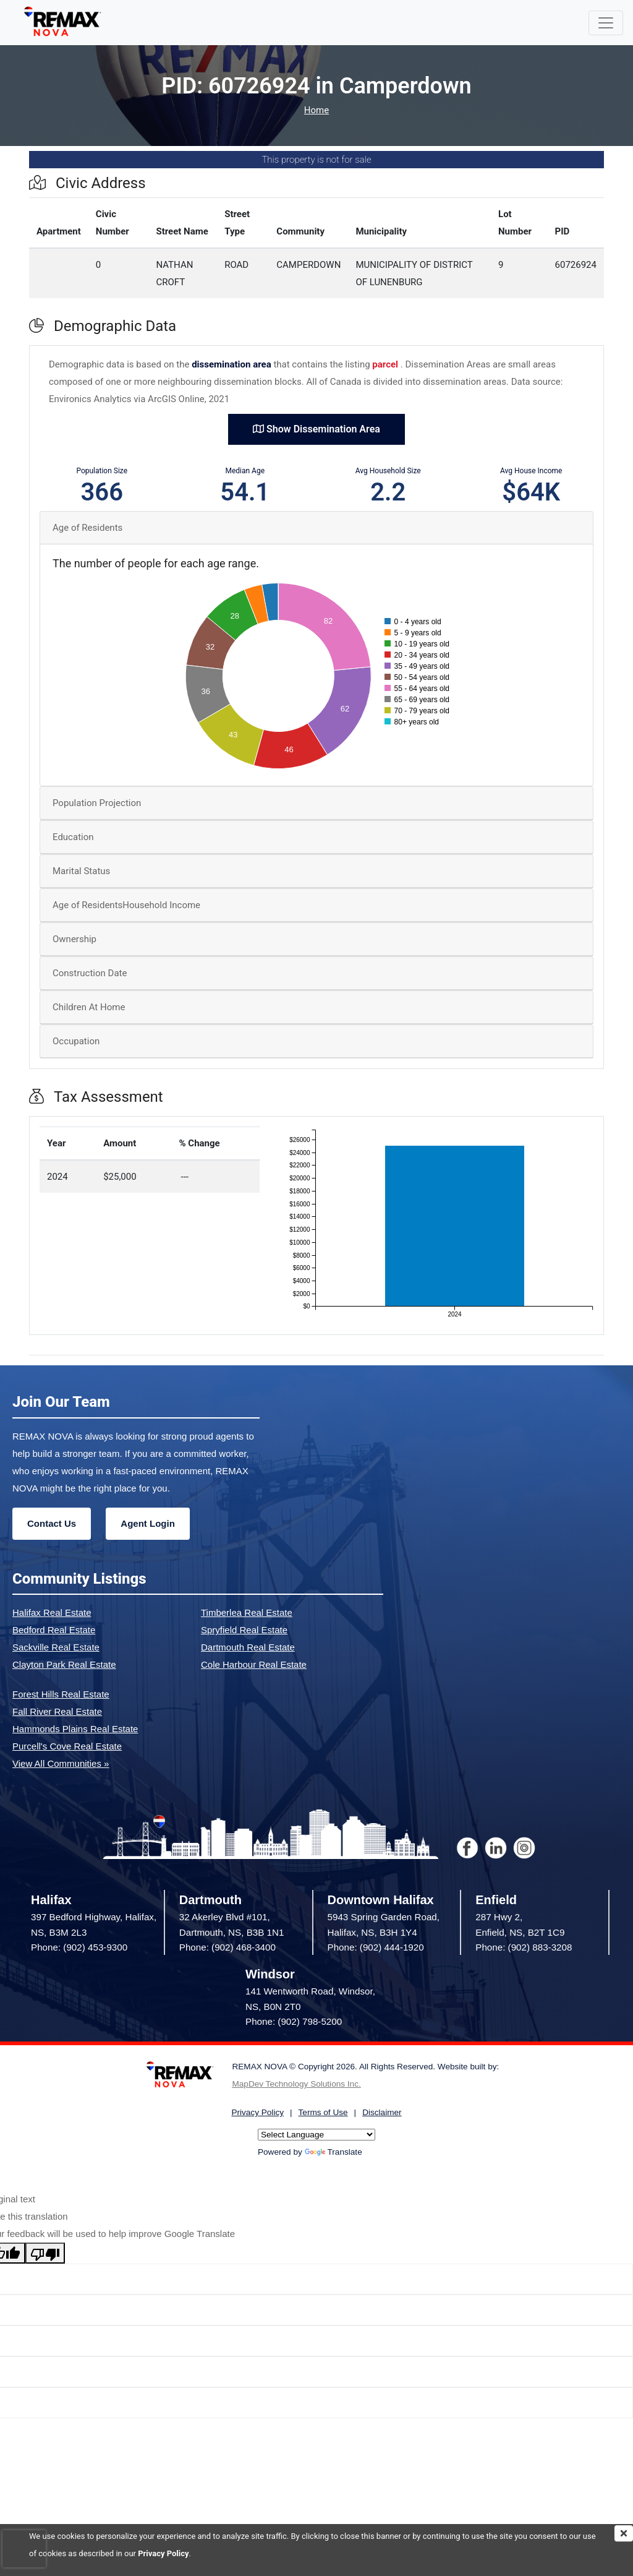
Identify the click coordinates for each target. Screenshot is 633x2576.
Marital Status (81, 871)
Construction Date (90, 973)
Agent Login (147, 1523)
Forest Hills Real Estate (60, 1694)
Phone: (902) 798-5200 (293, 2021)
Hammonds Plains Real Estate (75, 1729)
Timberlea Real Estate (246, 1612)
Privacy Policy (163, 2553)
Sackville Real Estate (56, 1647)
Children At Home (89, 1007)
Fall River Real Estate (57, 1711)
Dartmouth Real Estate (248, 1647)
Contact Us (51, 1523)
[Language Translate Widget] (316, 2134)
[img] (623, 2533)
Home (316, 110)
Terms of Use (323, 2112)
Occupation (76, 1041)
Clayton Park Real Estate (64, 1664)
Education (73, 837)
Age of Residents (87, 527)
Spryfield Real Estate (244, 1630)
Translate (333, 2152)
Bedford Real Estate (53, 1630)
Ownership (74, 939)
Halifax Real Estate (51, 1612)
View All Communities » (60, 1763)
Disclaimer (381, 2112)
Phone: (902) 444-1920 (376, 1947)
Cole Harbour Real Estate (254, 1664)
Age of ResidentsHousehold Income (126, 905)
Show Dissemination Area (316, 429)
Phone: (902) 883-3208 (523, 1947)
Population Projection (97, 803)
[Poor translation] (45, 2253)
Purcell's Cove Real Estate (67, 1746)
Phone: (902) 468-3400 (227, 1947)
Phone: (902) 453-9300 (79, 1947)
